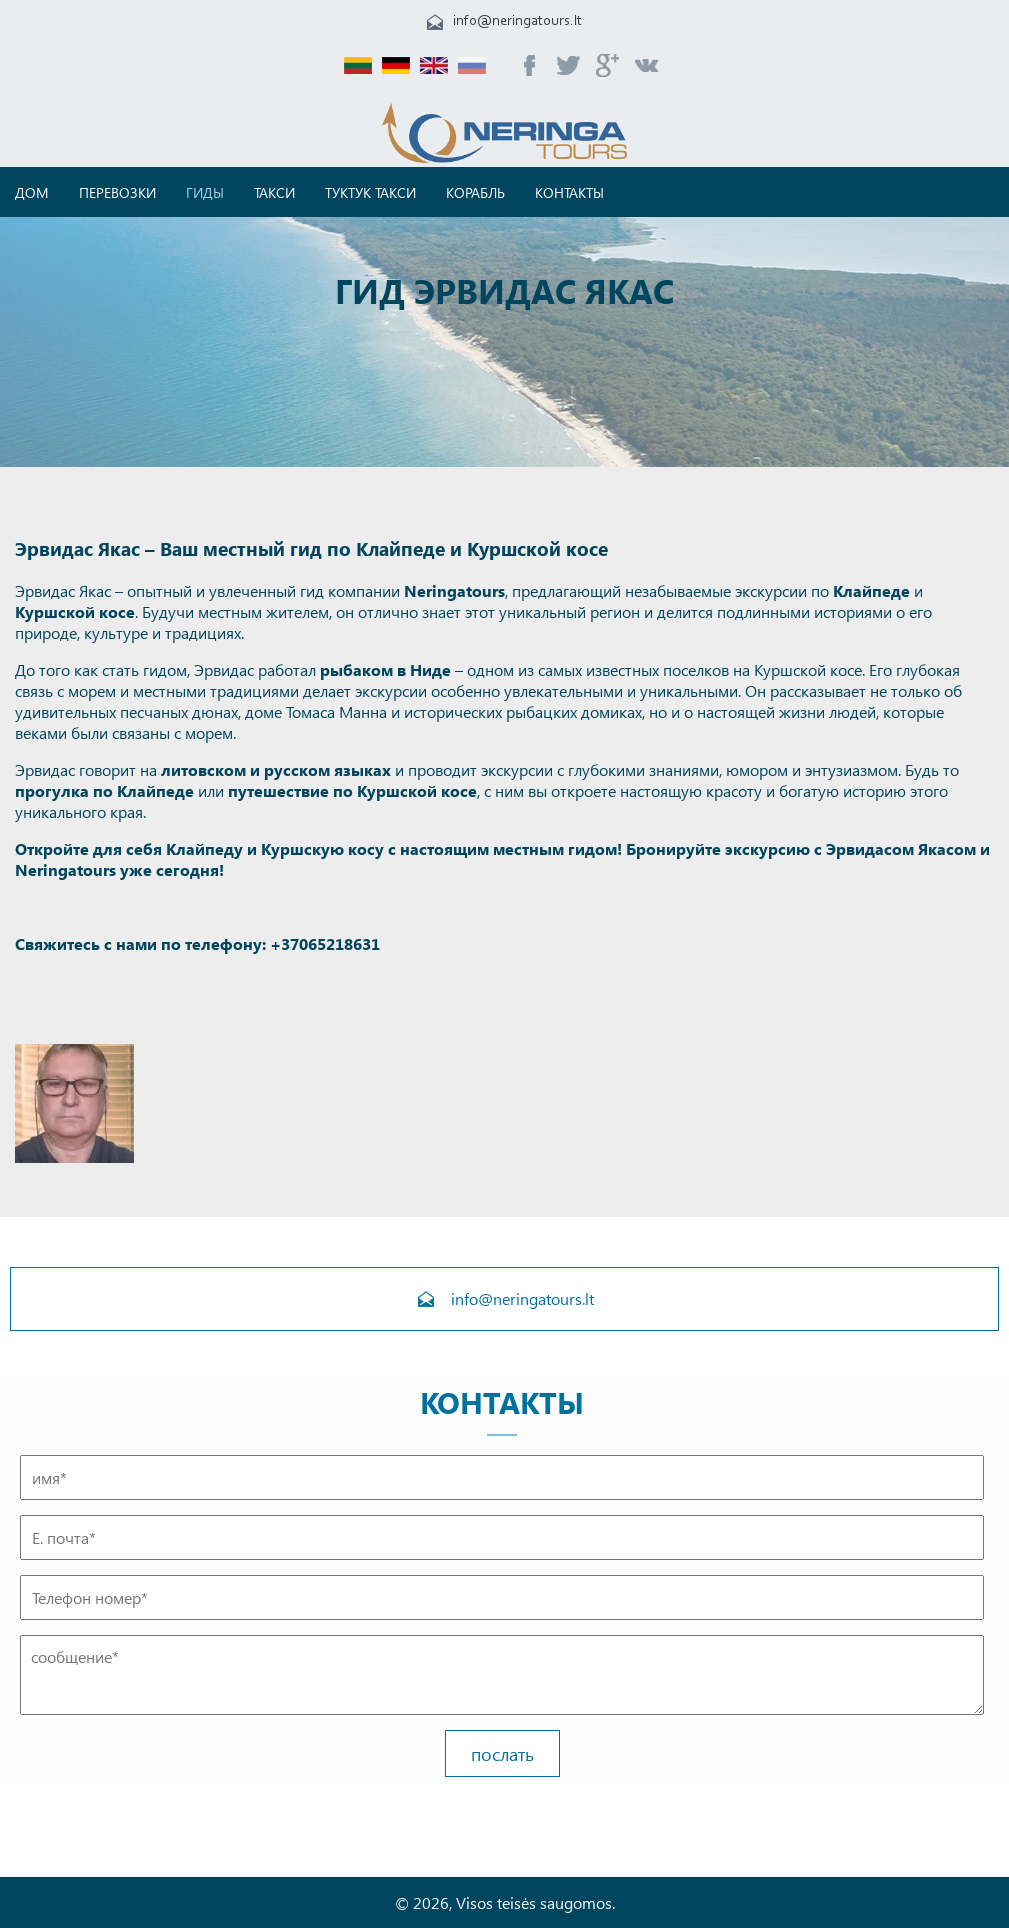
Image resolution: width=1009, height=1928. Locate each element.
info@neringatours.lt (517, 21)
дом (32, 192)
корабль (475, 192)
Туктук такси (370, 192)
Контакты (569, 192)
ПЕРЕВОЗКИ (117, 192)
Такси (274, 192)
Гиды (205, 192)
